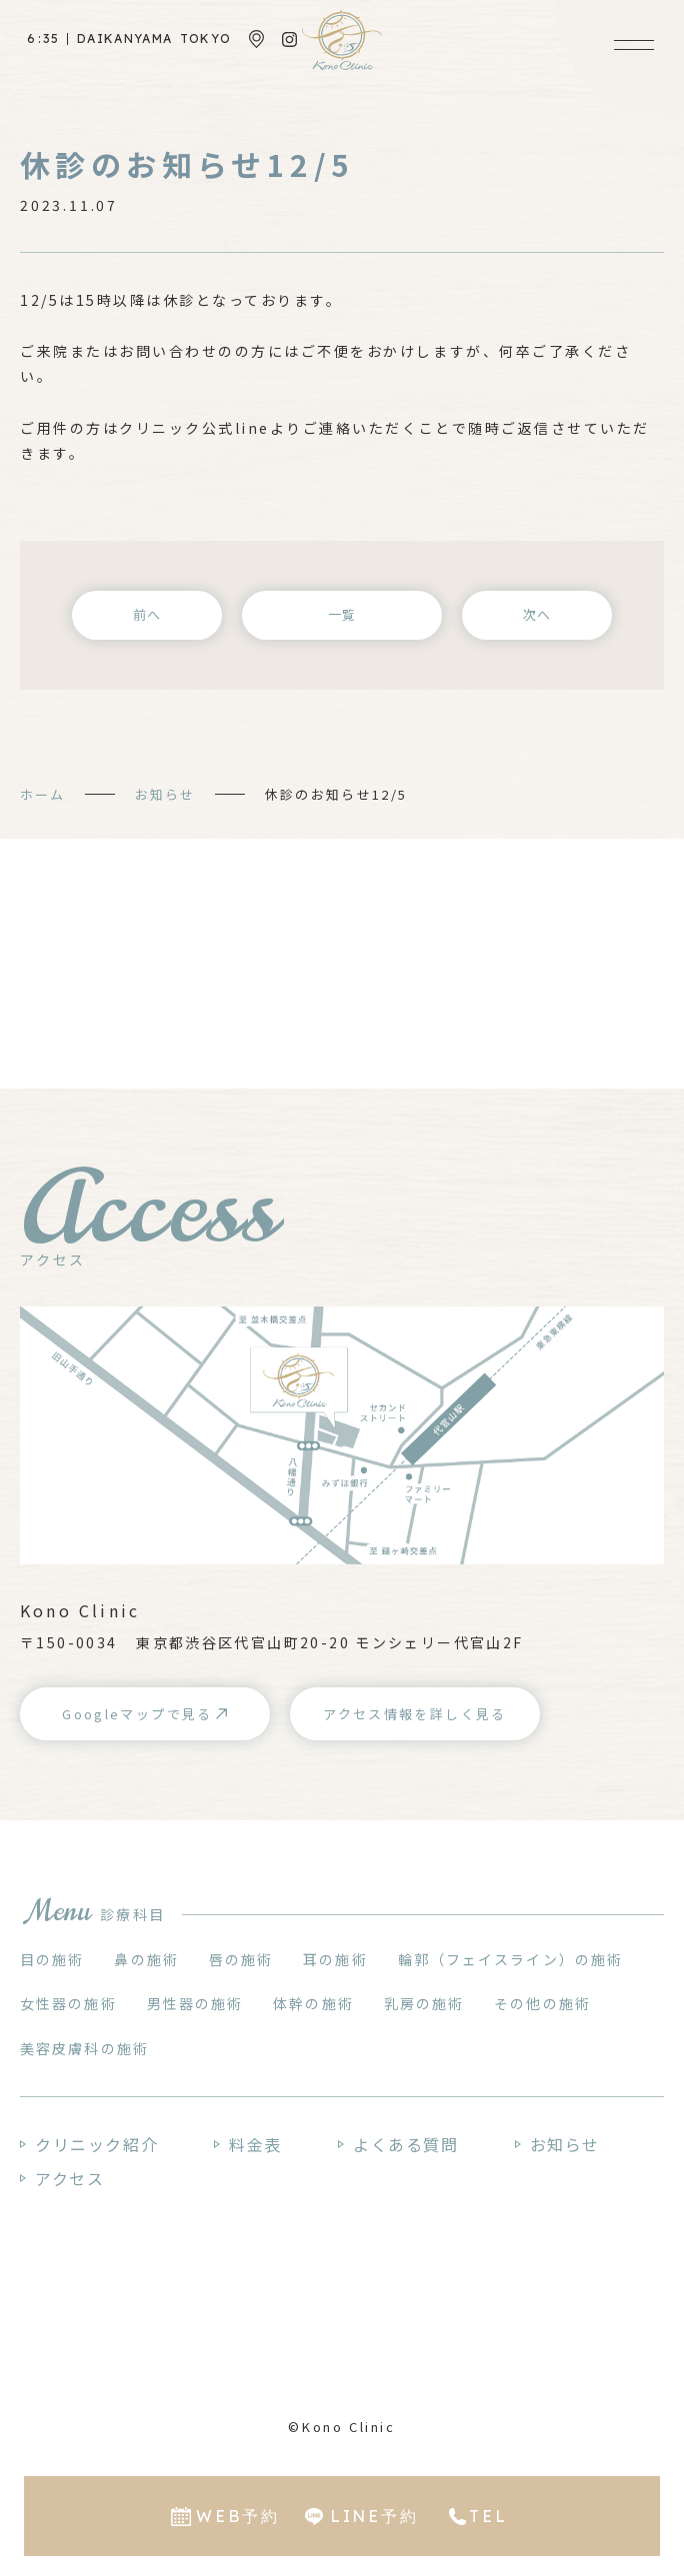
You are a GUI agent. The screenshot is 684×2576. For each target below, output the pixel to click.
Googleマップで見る (137, 1713)
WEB (237, 2516)
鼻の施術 (146, 1959)
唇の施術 (241, 1959)
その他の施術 (542, 2003)
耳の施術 (335, 1959)
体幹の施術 (313, 2003)
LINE (374, 2516)
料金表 (255, 2144)
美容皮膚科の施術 (84, 2048)
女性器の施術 (68, 2003)
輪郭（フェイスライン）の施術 (510, 1959)
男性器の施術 (195, 2003)
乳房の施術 (424, 2003)
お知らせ (165, 794)
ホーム (42, 794)
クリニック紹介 (96, 2144)
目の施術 (52, 1959)
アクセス (69, 2178)
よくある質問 (406, 2144)
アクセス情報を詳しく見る (414, 1713)
